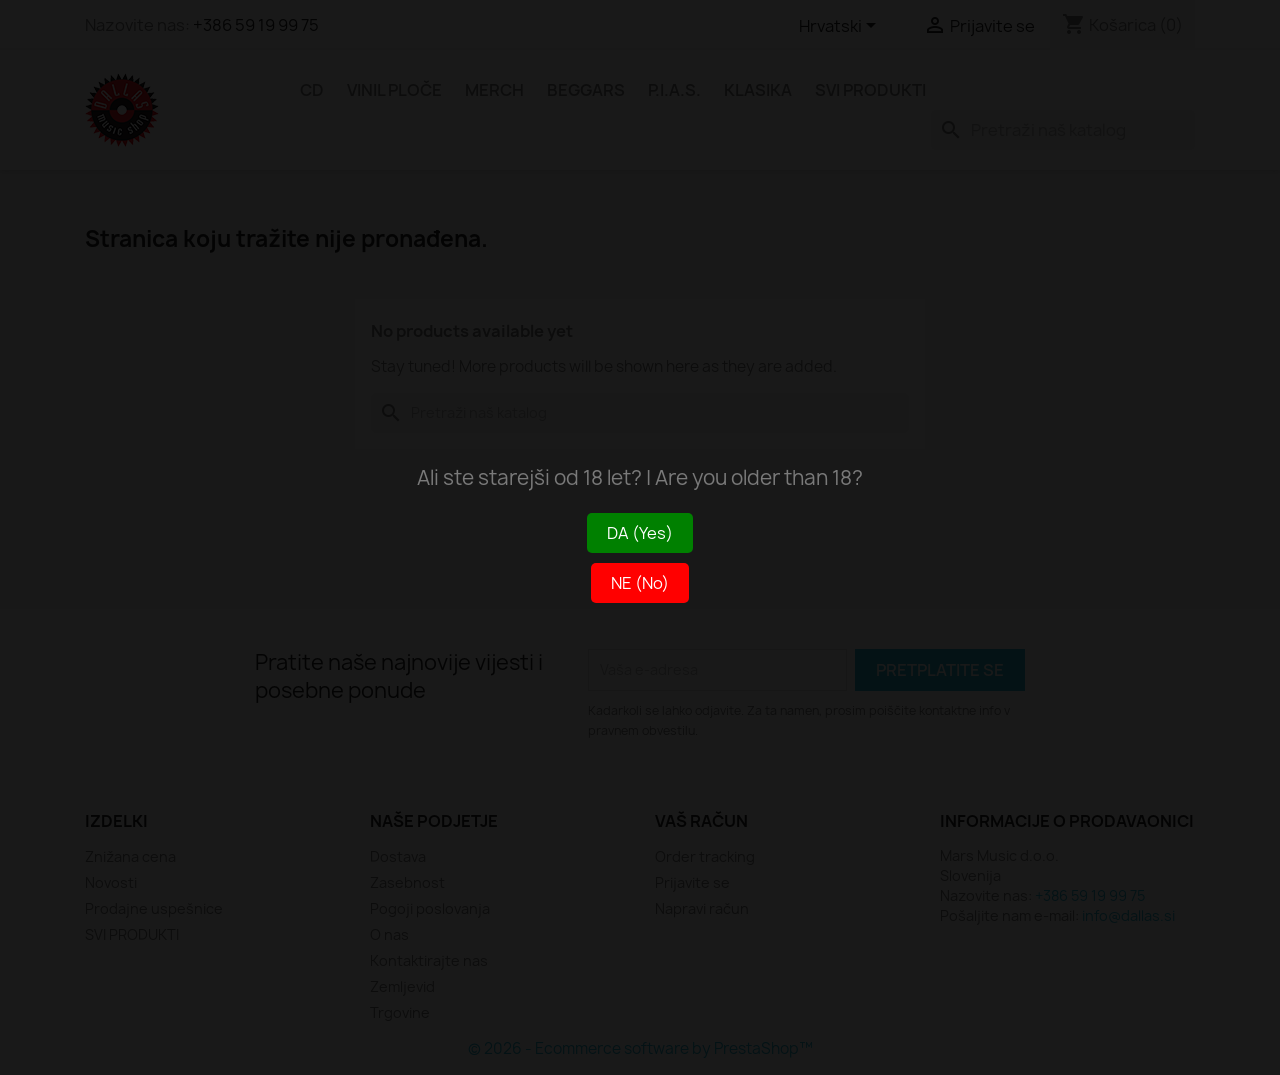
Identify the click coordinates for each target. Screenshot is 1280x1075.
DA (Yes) (640, 533)
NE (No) (640, 583)
